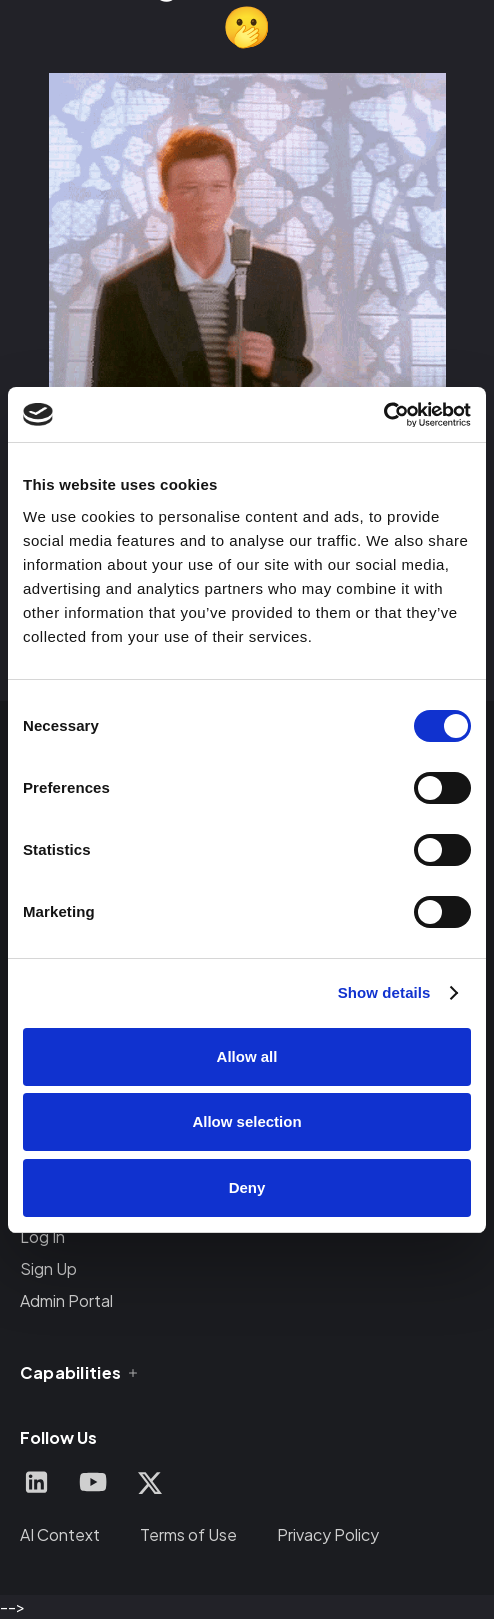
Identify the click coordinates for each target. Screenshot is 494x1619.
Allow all (247, 1056)
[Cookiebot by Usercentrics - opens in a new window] (383, 415)
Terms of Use (188, 1534)
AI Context (60, 1534)
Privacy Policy (328, 1534)
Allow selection (246, 1121)
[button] (80, 1372)
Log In (42, 1236)
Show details (384, 992)
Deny (247, 1187)
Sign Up (48, 1268)
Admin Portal (66, 1300)
